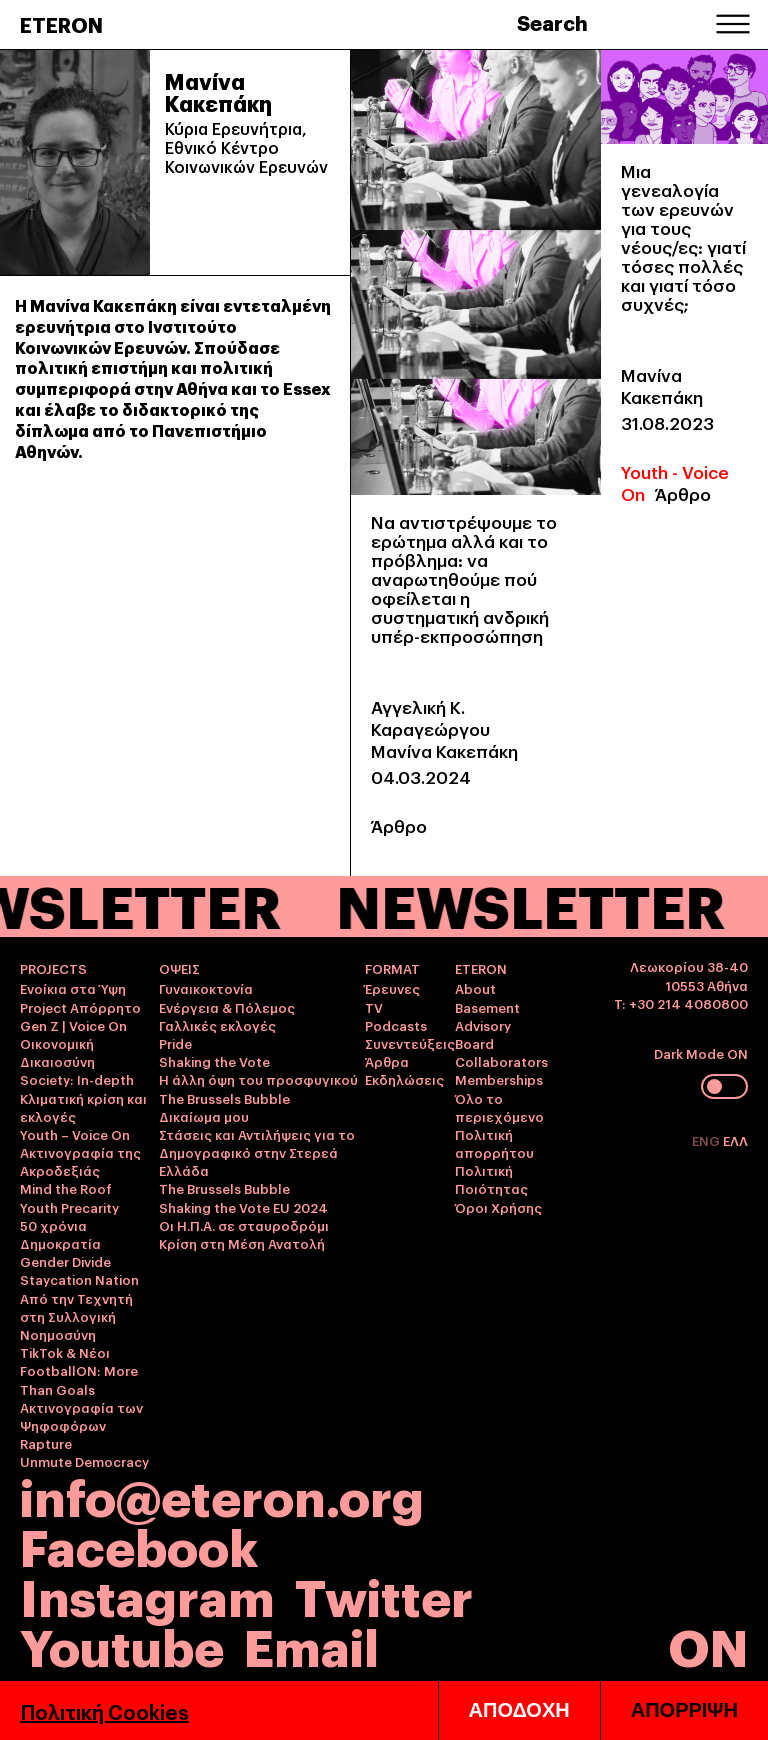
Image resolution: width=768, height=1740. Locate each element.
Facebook (139, 1544)
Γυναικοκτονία (206, 988)
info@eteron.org (222, 1495)
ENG (707, 1140)
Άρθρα (387, 1061)
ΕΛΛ (735, 1140)
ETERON (61, 24)
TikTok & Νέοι (65, 1352)
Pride (175, 1043)
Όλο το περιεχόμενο (499, 1107)
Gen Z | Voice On (73, 1025)
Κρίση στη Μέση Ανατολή (242, 1243)
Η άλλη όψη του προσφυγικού (258, 1079)
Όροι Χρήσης (498, 1207)
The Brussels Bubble (224, 1098)
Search (552, 22)
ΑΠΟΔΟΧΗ (519, 1710)
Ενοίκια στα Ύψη (73, 988)
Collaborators (501, 1061)
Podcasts (396, 1025)
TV (374, 1007)
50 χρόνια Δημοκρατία (60, 1234)
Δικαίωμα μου (204, 1116)
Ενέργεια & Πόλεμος (227, 1007)
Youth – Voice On (75, 1134)
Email (311, 1644)
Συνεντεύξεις (410, 1043)
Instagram (147, 1594)
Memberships (499, 1079)
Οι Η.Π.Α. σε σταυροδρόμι (244, 1225)
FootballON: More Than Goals (79, 1379)
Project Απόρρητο (80, 1007)
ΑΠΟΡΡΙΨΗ (684, 1710)
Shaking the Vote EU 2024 (243, 1207)
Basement (487, 1007)
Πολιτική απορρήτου (494, 1143)
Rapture (46, 1443)
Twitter (384, 1594)
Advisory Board (483, 1034)
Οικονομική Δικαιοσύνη (57, 1052)
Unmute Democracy (84, 1461)
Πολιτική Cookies (104, 1711)
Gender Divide (65, 1261)
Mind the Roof (66, 1188)
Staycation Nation (79, 1279)
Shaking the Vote (214, 1061)
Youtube (122, 1644)
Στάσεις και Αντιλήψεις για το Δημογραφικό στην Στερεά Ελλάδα (257, 1152)
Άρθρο (399, 825)
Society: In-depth (77, 1079)
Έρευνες (392, 988)
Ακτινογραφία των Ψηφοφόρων (81, 1416)
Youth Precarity (69, 1207)
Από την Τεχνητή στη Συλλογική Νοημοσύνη (76, 1316)
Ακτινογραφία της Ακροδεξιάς (80, 1161)
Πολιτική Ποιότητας (491, 1179)
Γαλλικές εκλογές (217, 1025)
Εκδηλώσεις (404, 1079)
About (475, 988)
